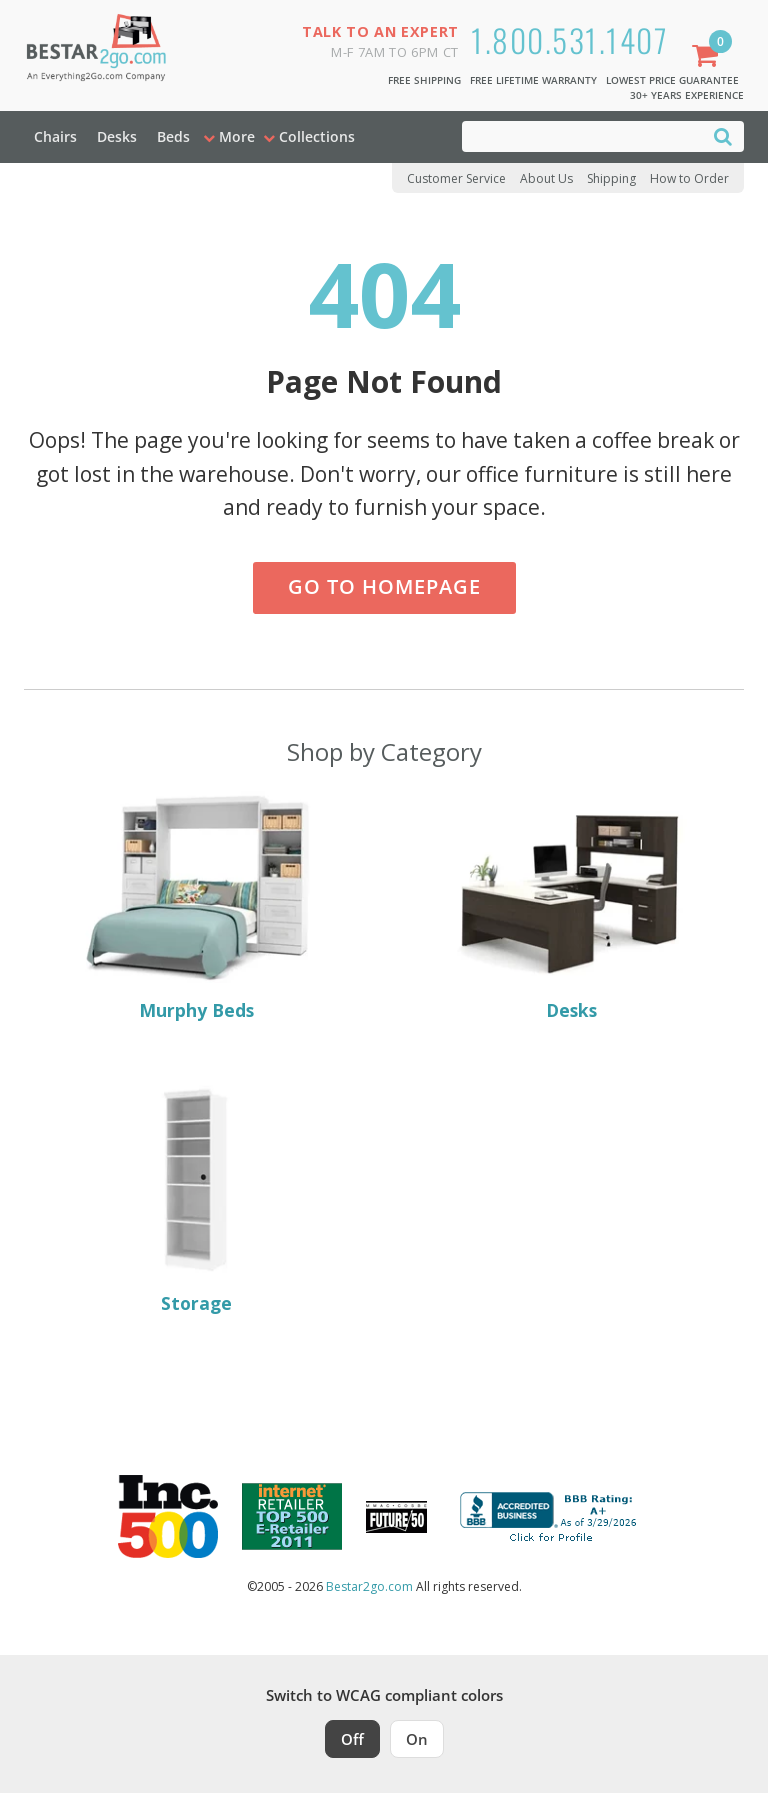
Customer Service (456, 178)
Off (352, 1739)
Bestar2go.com (369, 1586)
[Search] (723, 135)
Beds (173, 136)
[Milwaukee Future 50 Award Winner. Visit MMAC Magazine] (396, 1517)
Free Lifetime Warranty (533, 80)
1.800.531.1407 (569, 39)
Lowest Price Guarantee (672, 80)
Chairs (55, 136)
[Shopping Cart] (709, 57)
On (417, 1739)
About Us (546, 178)
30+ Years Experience (687, 95)
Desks (117, 136)
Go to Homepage (384, 586)
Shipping (611, 178)
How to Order (689, 178)
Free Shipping (424, 80)
